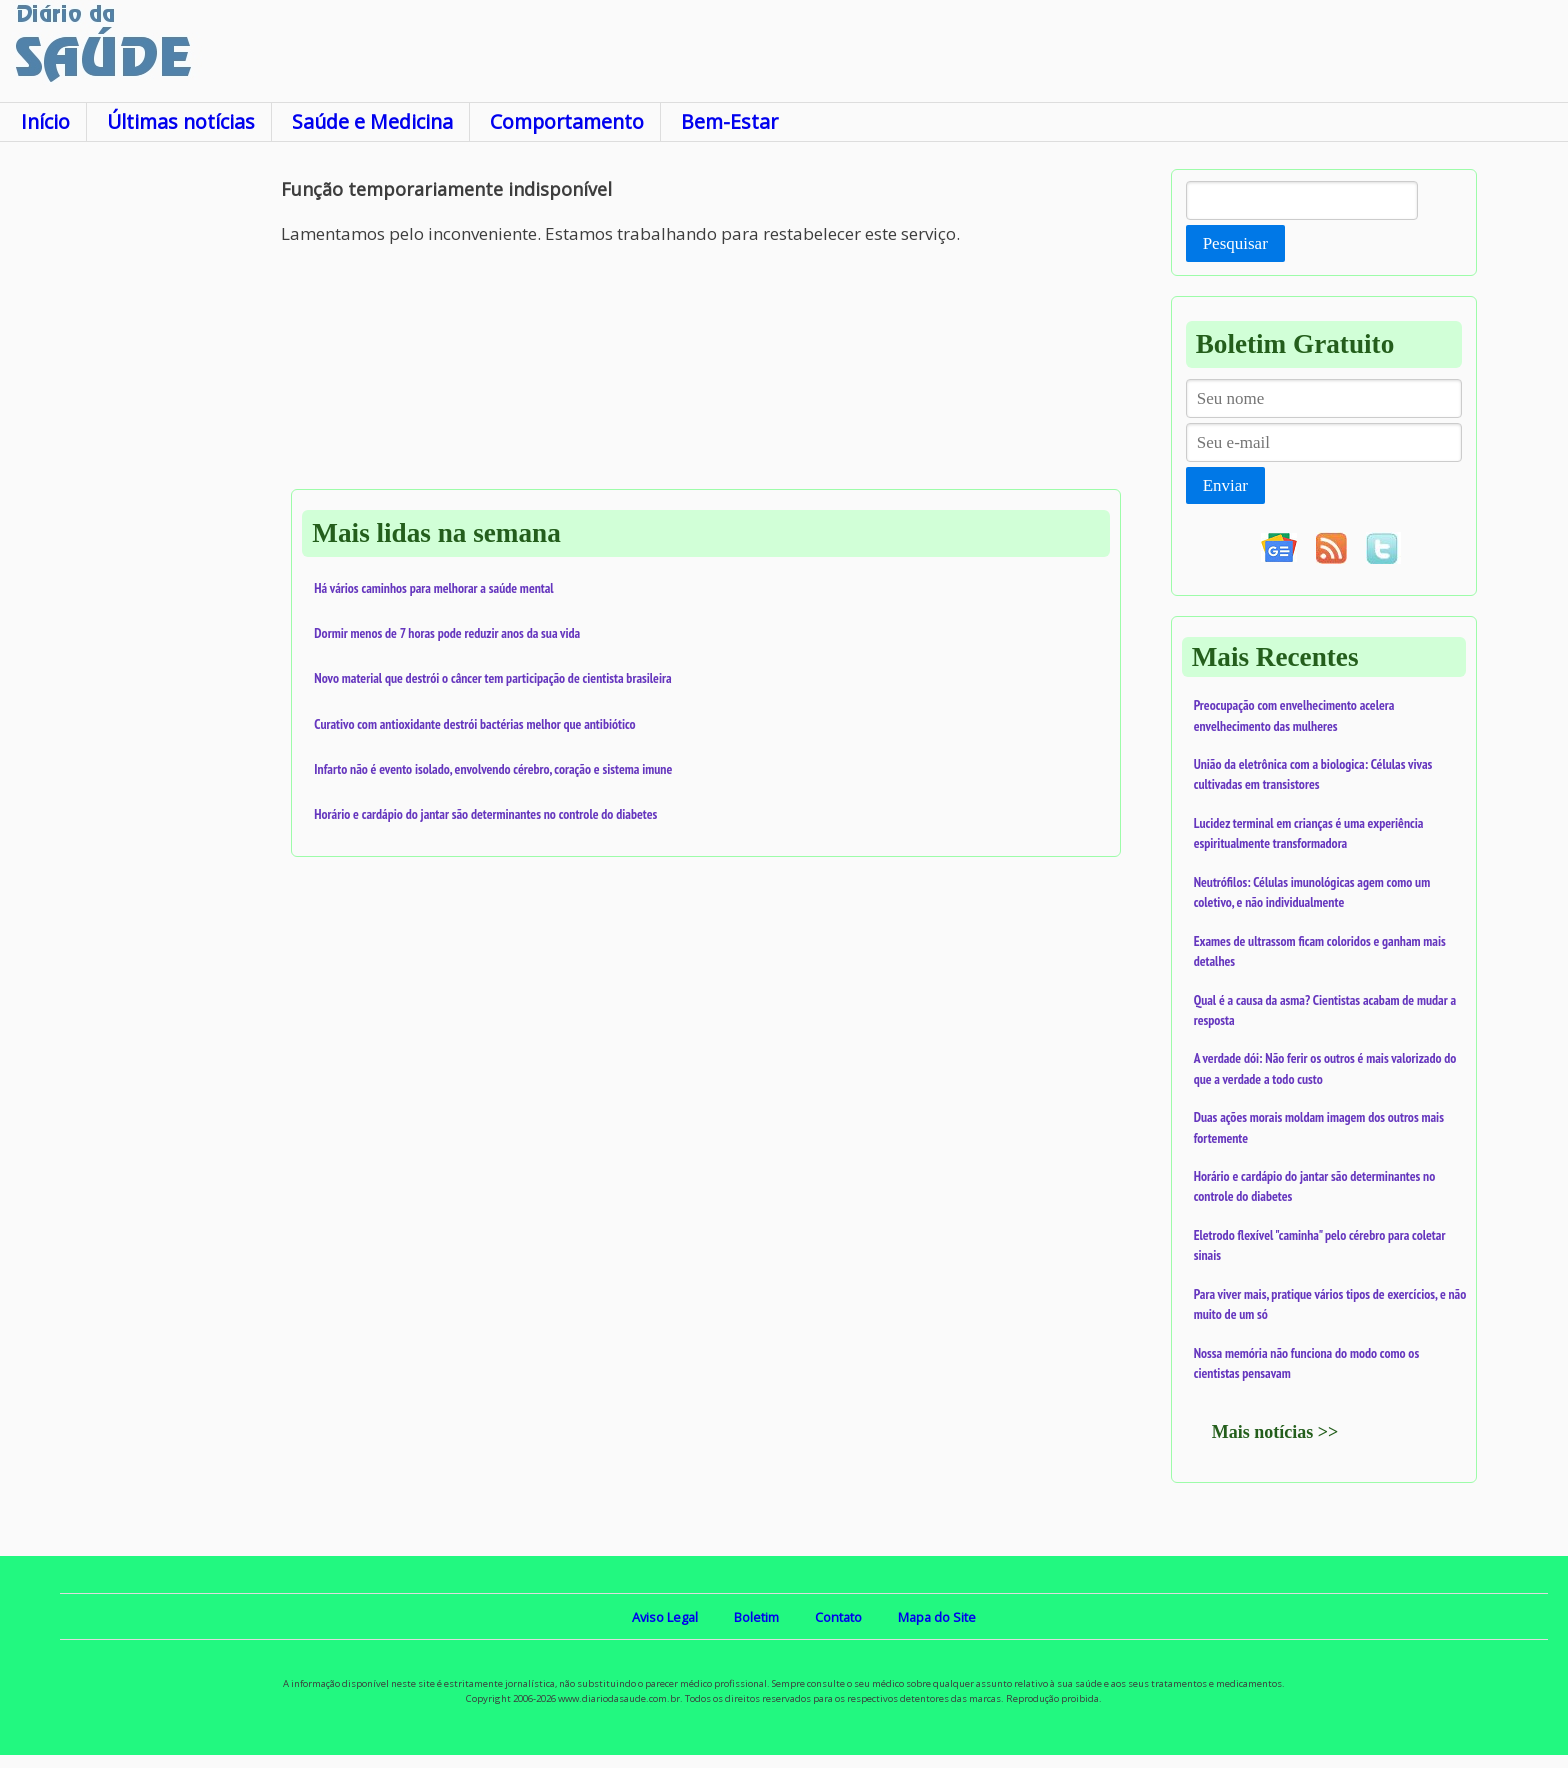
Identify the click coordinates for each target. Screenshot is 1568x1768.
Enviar (1225, 485)
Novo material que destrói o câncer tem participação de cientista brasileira (492, 678)
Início (45, 121)
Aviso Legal (665, 1617)
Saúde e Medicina (372, 121)
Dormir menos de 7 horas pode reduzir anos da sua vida (447, 633)
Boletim (756, 1617)
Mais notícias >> (1275, 1432)
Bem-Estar (729, 121)
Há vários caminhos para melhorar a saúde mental (433, 588)
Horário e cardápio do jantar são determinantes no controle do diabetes (485, 814)
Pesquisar (1235, 243)
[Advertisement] (140, 469)
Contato (838, 1617)
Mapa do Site (937, 1617)
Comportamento (567, 121)
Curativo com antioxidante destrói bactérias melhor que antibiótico (474, 724)
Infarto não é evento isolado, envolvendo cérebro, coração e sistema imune (493, 769)
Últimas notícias (181, 121)
